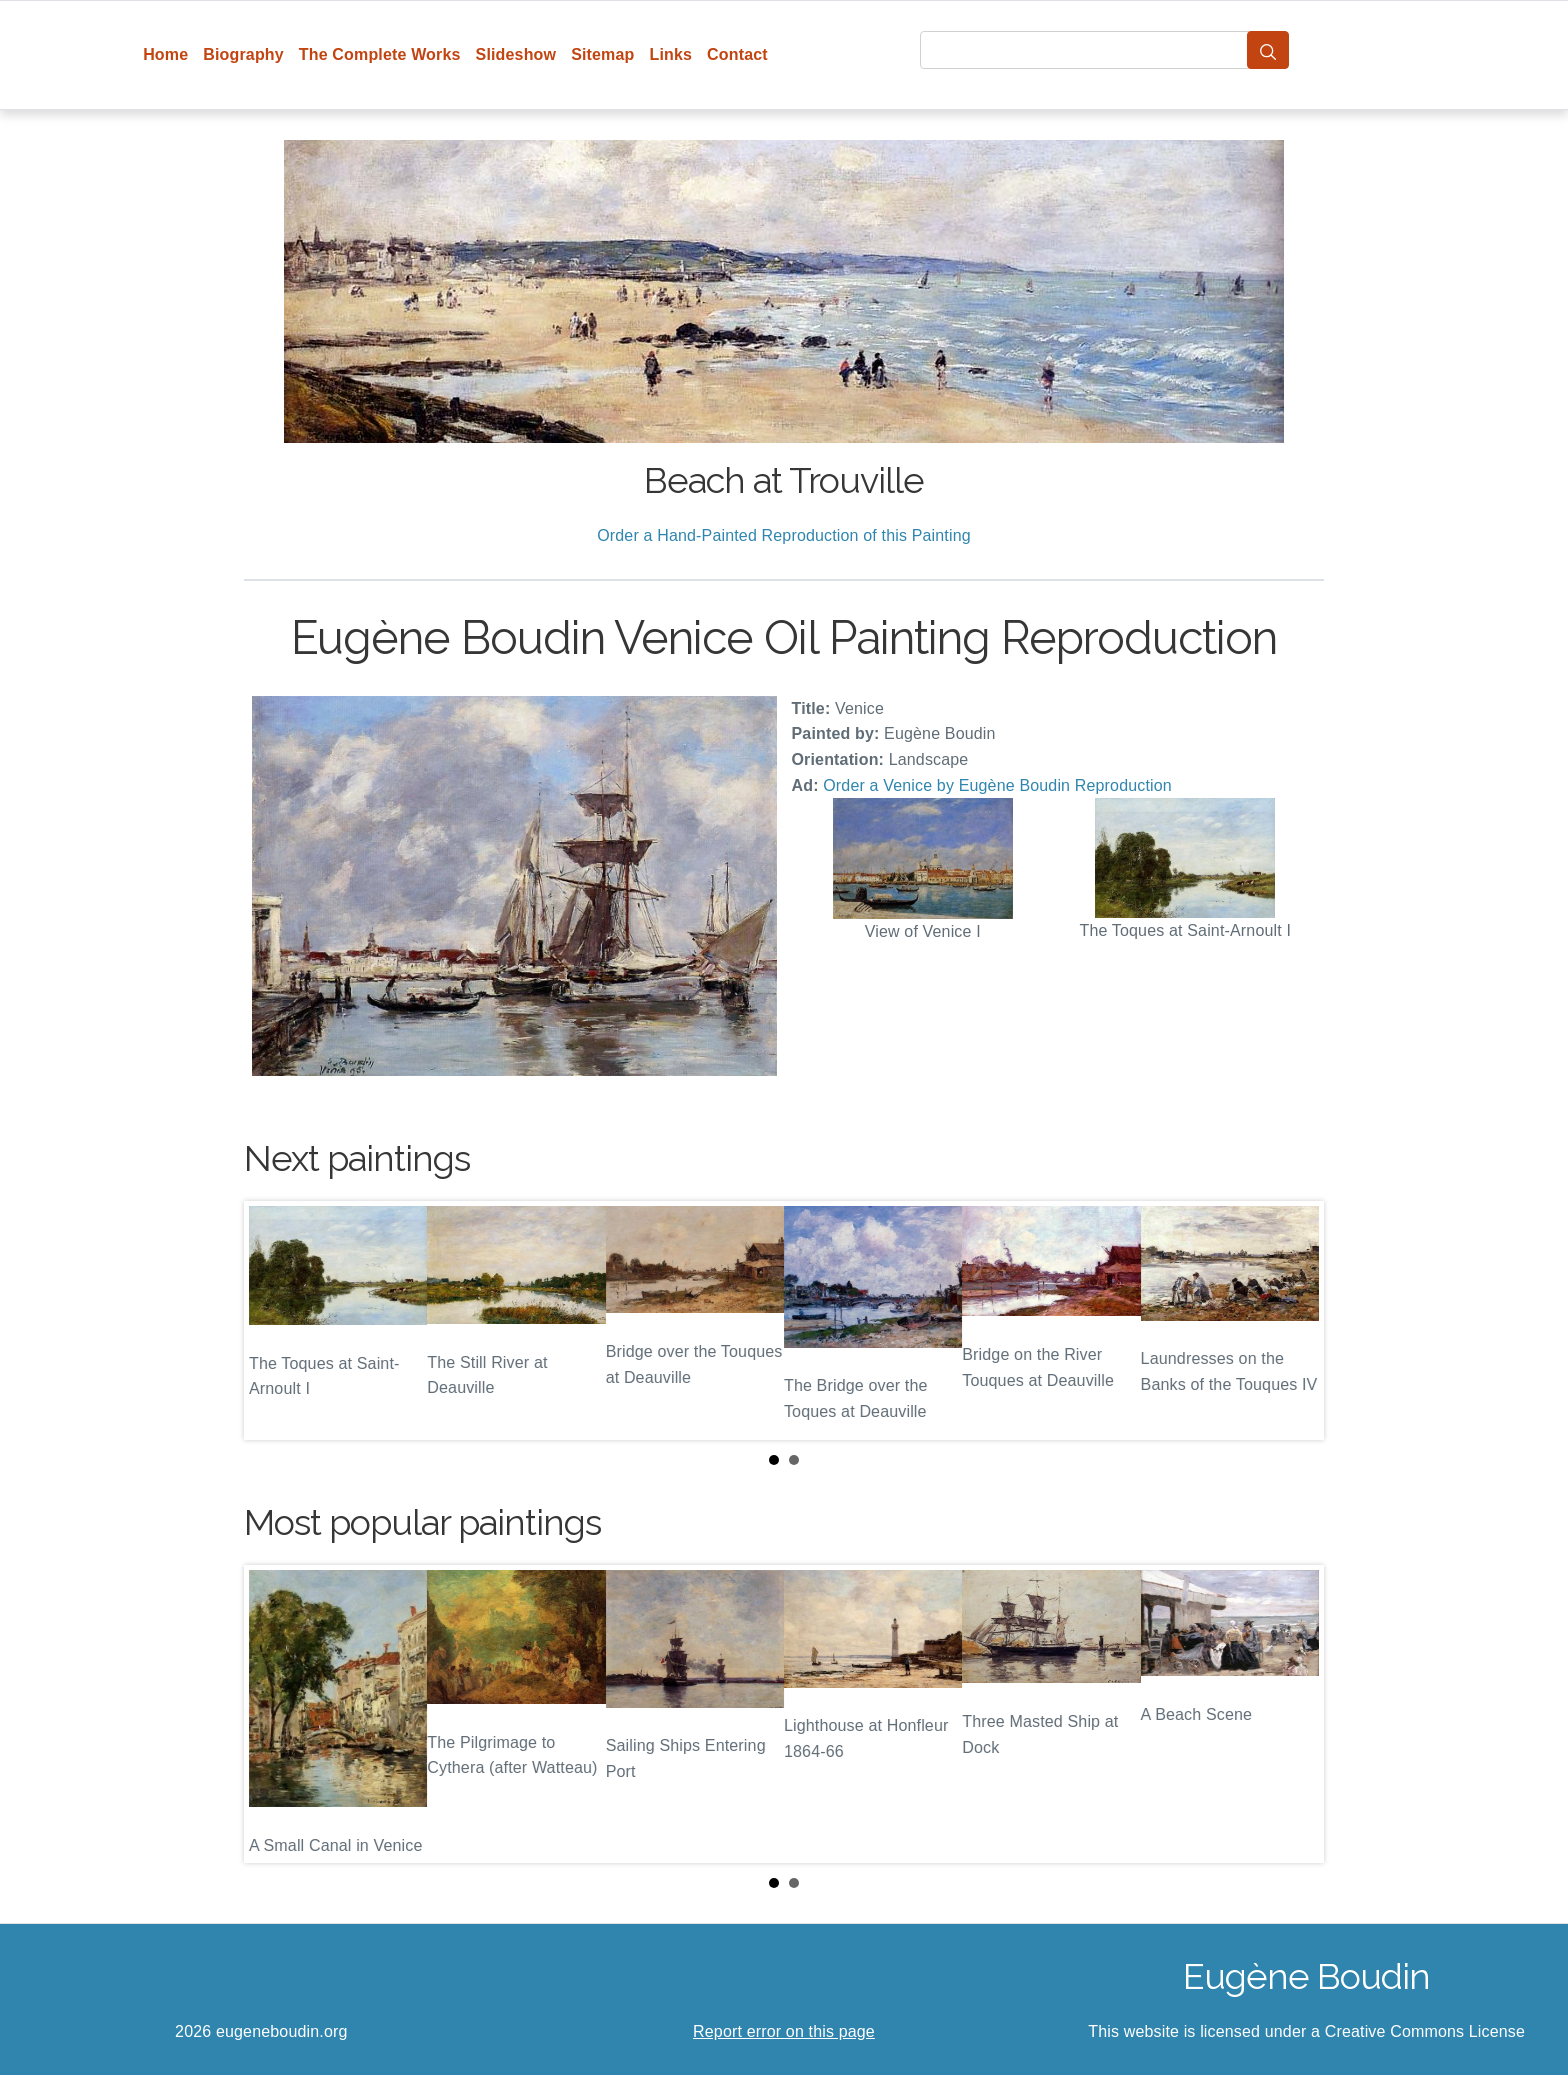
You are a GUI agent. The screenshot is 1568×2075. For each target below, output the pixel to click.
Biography (243, 54)
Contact (737, 54)
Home (165, 54)
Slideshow (516, 54)
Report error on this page (784, 2031)
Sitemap (602, 54)
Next (1293, 1321)
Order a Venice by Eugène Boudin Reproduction (997, 785)
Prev (275, 1321)
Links (671, 54)
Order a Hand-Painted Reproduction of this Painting (784, 535)
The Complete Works (380, 54)
